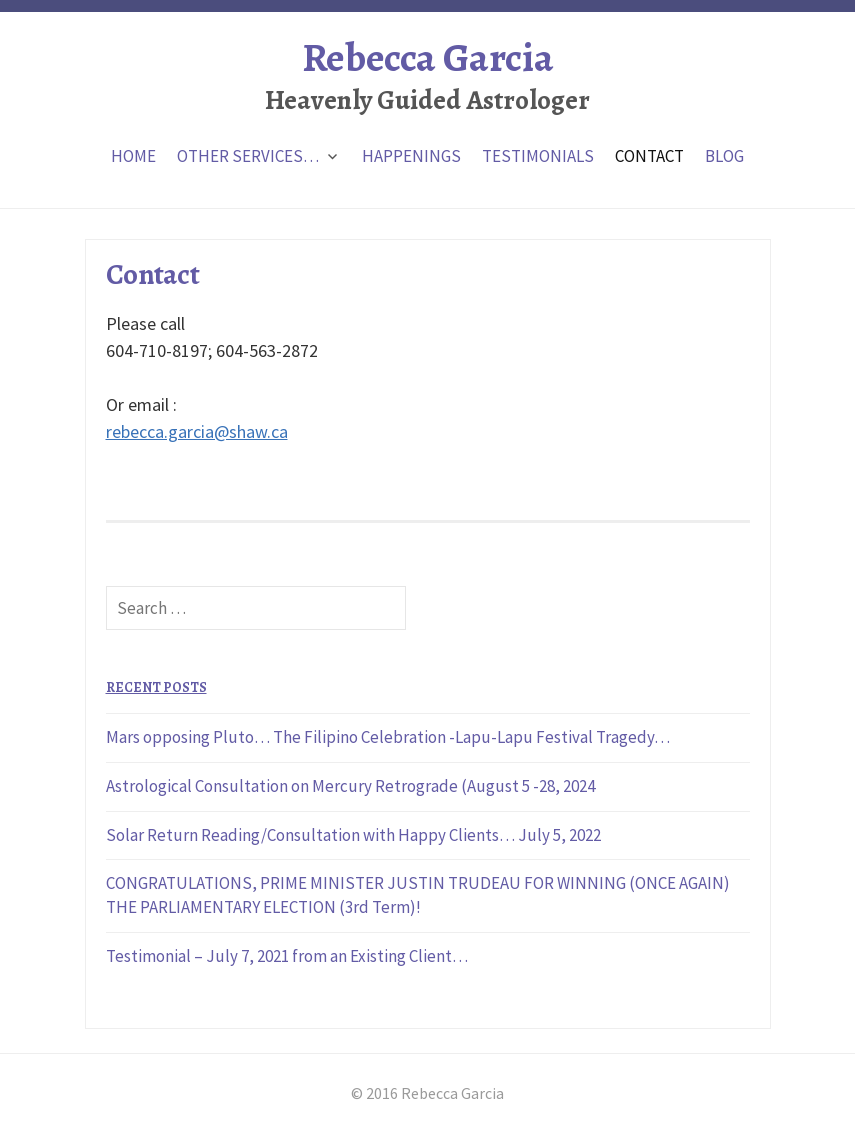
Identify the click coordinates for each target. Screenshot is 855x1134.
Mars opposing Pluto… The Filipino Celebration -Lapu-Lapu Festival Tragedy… (388, 737)
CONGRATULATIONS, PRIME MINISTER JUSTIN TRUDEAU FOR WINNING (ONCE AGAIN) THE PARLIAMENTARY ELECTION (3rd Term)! (418, 895)
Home (133, 156)
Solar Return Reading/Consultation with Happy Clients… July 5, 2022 (353, 835)
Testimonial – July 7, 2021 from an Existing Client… (287, 956)
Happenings (411, 156)
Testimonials (538, 156)
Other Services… (248, 156)
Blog (724, 156)
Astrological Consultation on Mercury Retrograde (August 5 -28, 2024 (350, 786)
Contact (649, 156)
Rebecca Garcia (427, 57)
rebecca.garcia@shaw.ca (197, 431)
